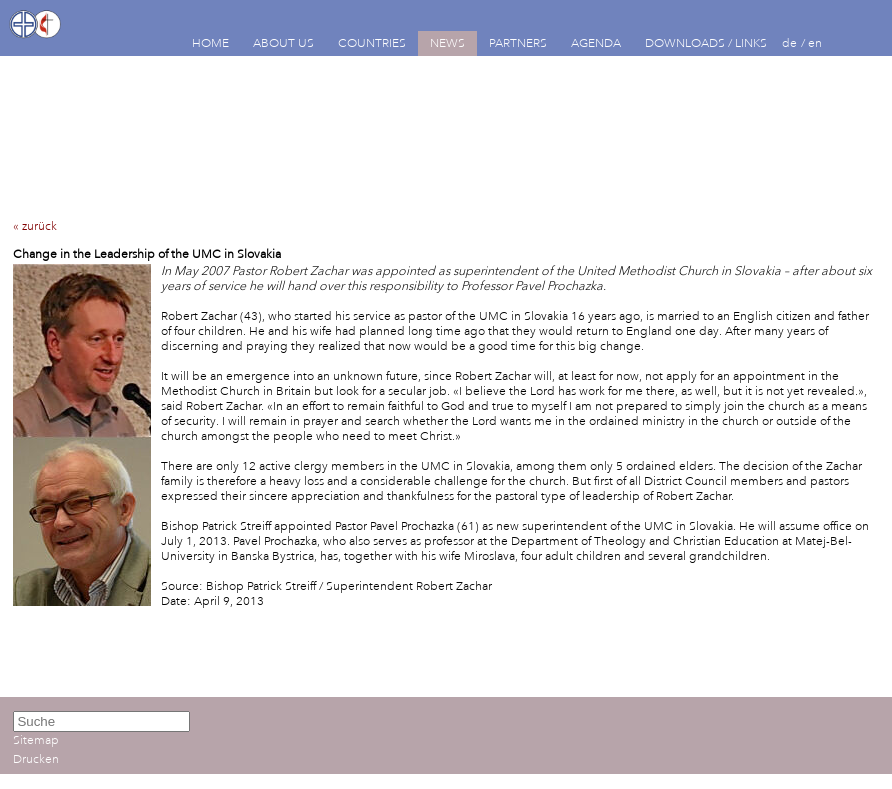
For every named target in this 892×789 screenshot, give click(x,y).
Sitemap (36, 740)
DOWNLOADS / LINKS (706, 43)
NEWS (447, 43)
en (815, 43)
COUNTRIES (372, 43)
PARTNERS (518, 43)
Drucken (36, 759)
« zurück (35, 226)
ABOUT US (283, 43)
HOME (210, 43)
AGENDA (596, 43)
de (789, 43)
